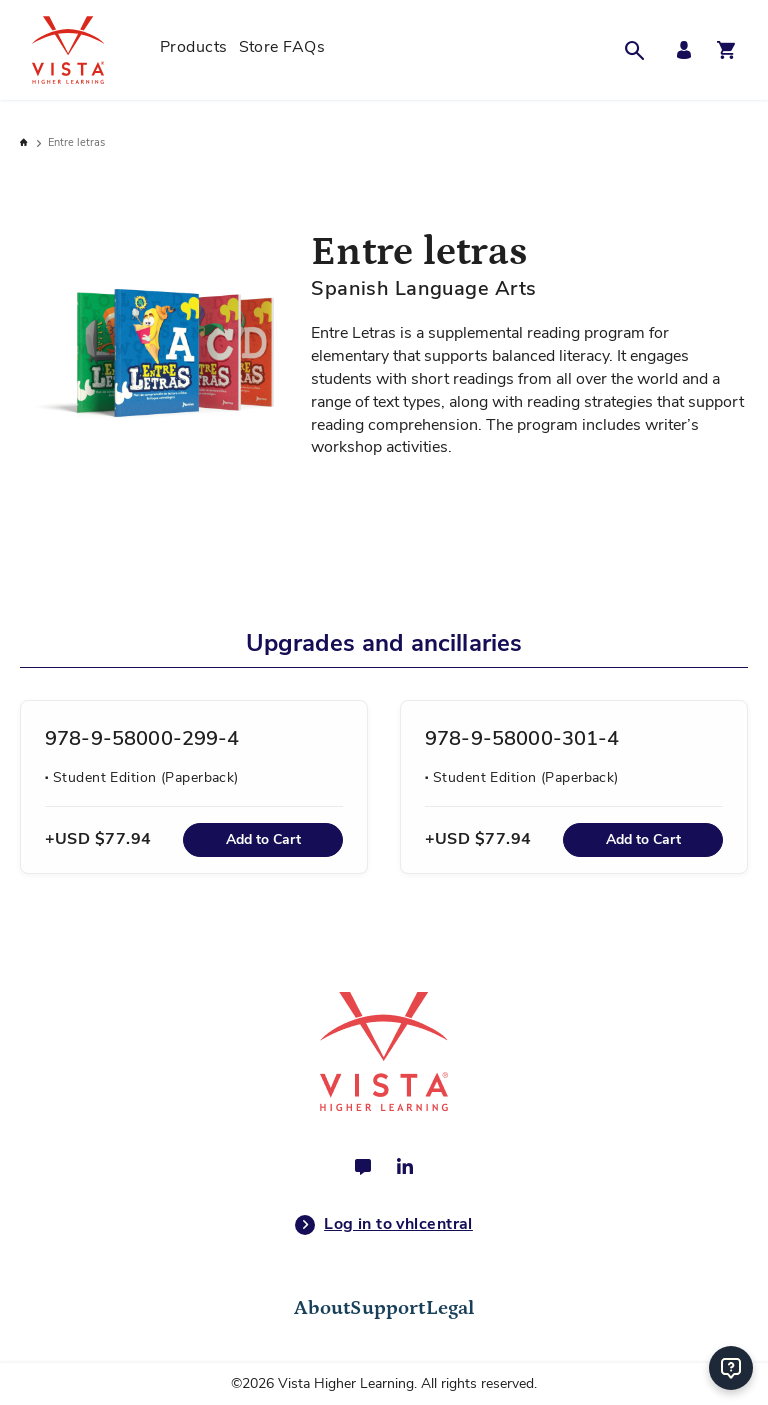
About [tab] (322, 1308)
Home (25, 142)
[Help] (731, 1368)
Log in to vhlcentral (384, 1225)
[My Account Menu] (679, 50)
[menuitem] (194, 50)
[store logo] (90, 50)
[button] (640, 50)
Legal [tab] (450, 1308)
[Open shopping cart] (726, 50)
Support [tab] (387, 1308)
